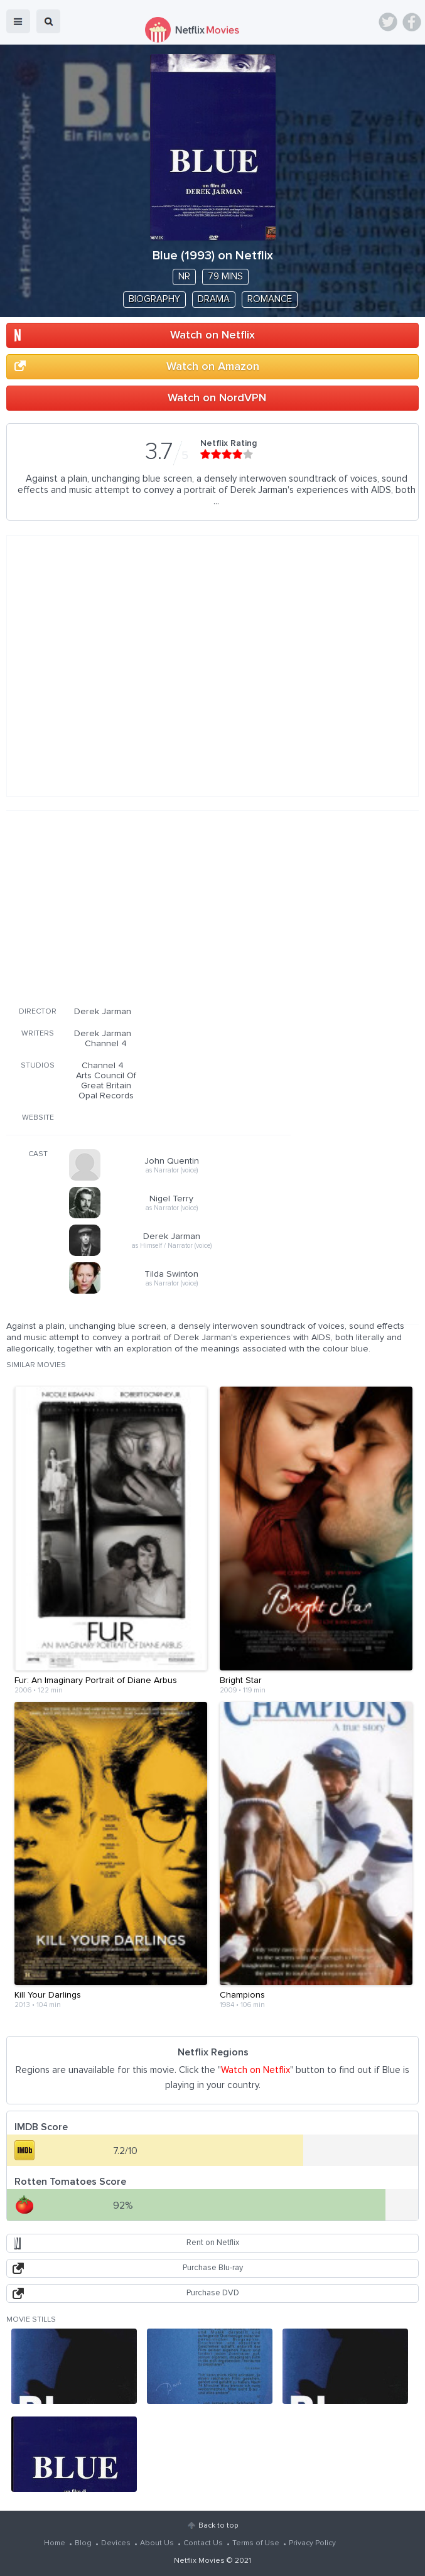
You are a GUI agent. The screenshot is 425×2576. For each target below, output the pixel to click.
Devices (116, 2543)
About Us (157, 2543)
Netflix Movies (199, 2561)
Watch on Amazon (212, 366)
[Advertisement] (149, 906)
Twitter (388, 22)
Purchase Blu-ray (213, 2268)
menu (18, 21)
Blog (83, 2543)
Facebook (411, 22)
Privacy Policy (312, 2543)
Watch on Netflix (212, 335)
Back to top (218, 2526)
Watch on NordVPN (217, 398)
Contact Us (203, 2543)
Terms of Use (255, 2543)
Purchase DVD (212, 2293)
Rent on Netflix (212, 2243)
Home (54, 2543)
